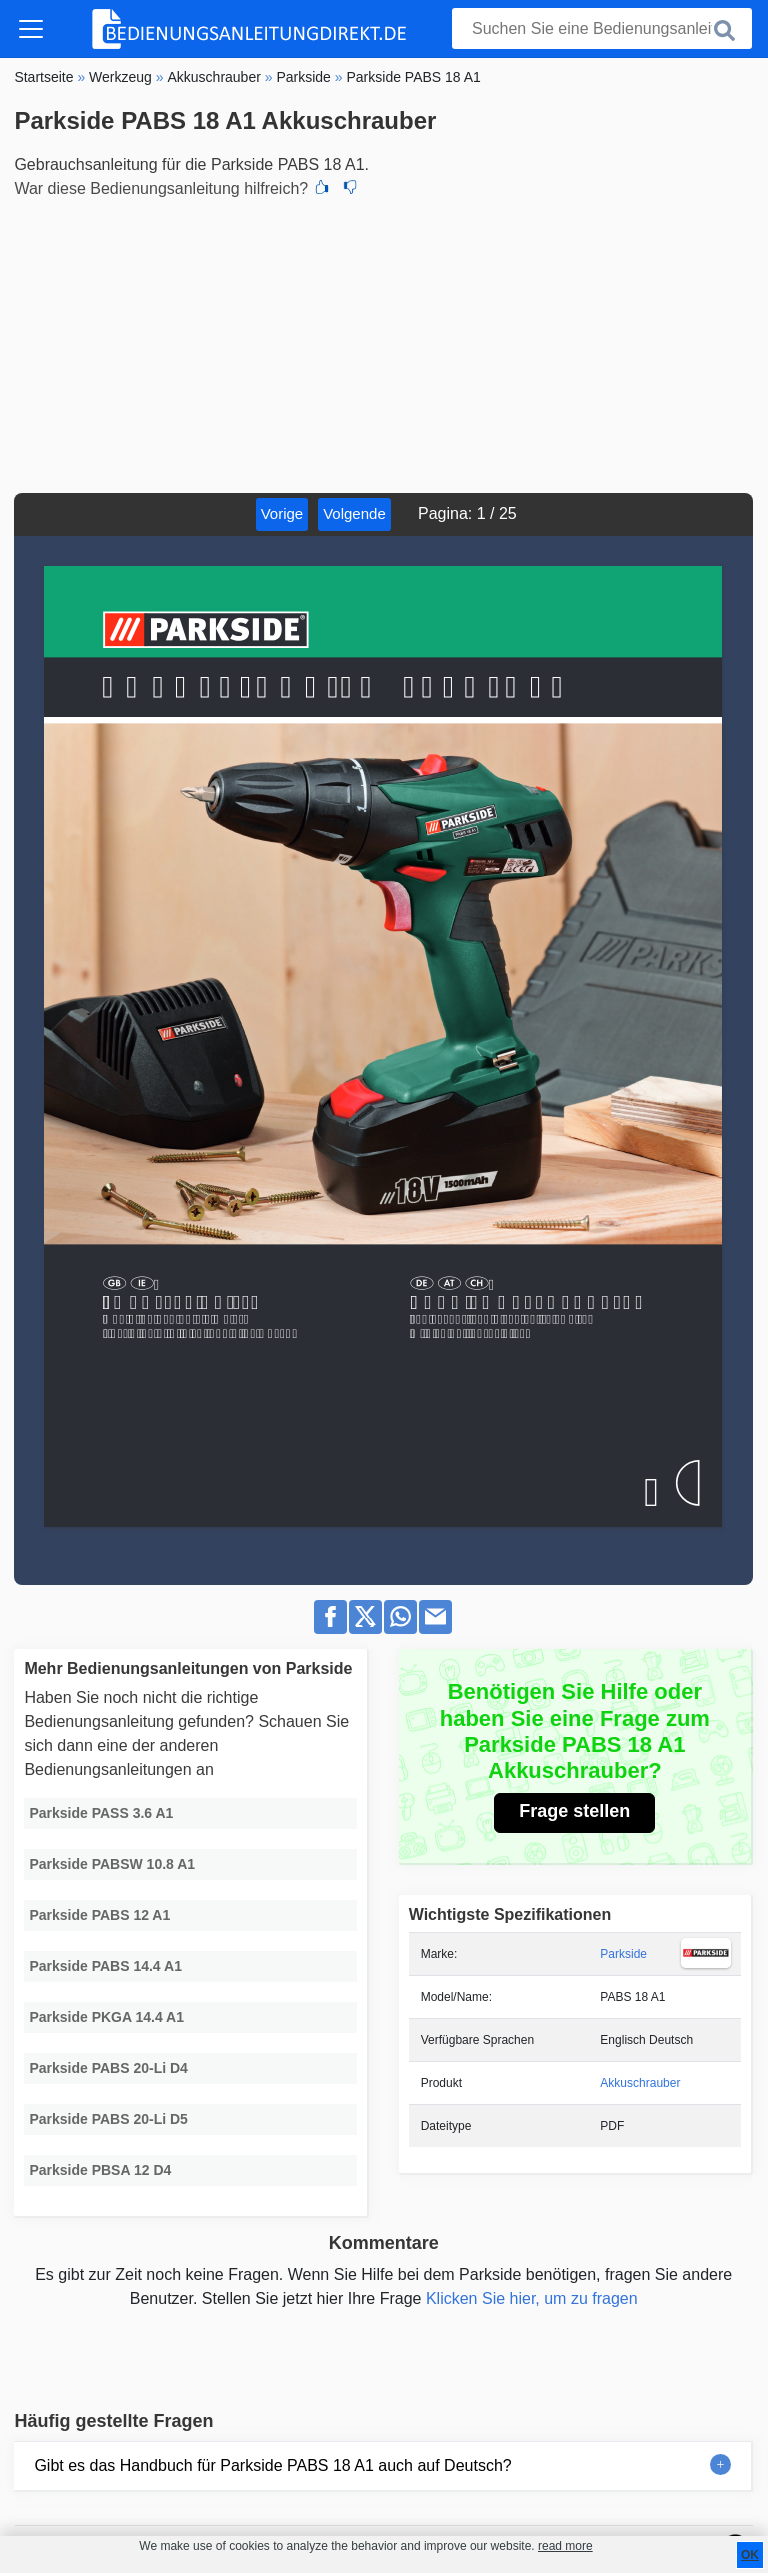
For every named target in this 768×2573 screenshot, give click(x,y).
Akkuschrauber (640, 2083)
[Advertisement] (383, 343)
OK (750, 2555)
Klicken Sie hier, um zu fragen (532, 2298)
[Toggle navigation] (31, 29)
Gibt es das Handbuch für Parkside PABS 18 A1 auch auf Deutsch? (272, 2465)
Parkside (623, 1954)
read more (565, 2546)
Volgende (354, 513)
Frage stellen (574, 1811)
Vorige (282, 513)
